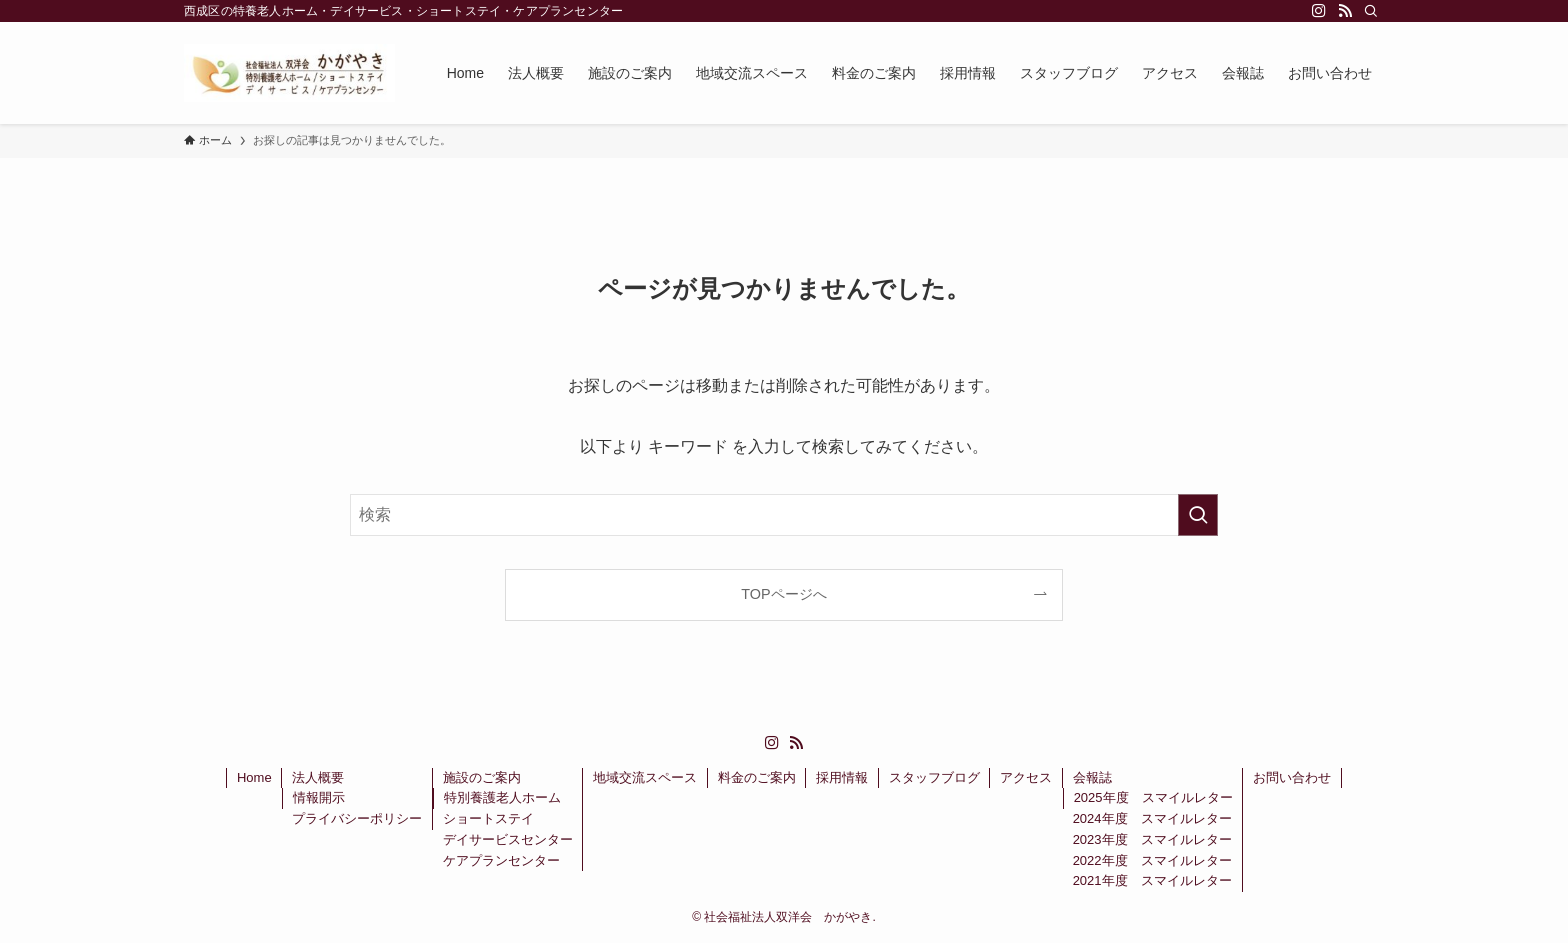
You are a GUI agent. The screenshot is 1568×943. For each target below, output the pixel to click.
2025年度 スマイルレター (1153, 797)
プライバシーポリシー (357, 818)
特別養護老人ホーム (502, 797)
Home (254, 777)
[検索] (1371, 11)
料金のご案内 (757, 777)
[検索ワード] (784, 515)
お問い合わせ (1292, 777)
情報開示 (319, 797)
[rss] (1345, 11)
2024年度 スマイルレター (1152, 818)
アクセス (1026, 777)
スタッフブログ (934, 777)
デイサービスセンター (508, 839)
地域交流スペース (645, 777)
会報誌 (1092, 777)
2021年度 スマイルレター (1152, 880)
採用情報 (842, 777)
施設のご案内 (482, 777)
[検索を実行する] (1198, 515)
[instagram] (1319, 11)
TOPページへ (783, 594)
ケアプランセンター (501, 860)
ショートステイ (488, 818)
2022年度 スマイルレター (1152, 860)
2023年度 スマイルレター (1152, 839)
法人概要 (318, 777)
